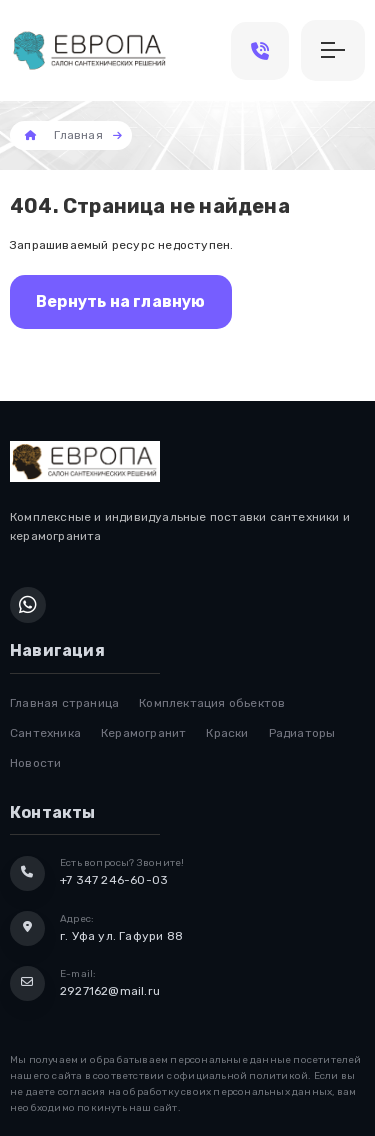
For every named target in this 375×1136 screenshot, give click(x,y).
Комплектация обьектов (212, 703)
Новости (35, 763)
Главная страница (64, 703)
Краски (227, 733)
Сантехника (45, 733)
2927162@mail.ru (110, 991)
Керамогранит (143, 733)
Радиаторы (302, 733)
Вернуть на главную (121, 301)
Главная (78, 135)
